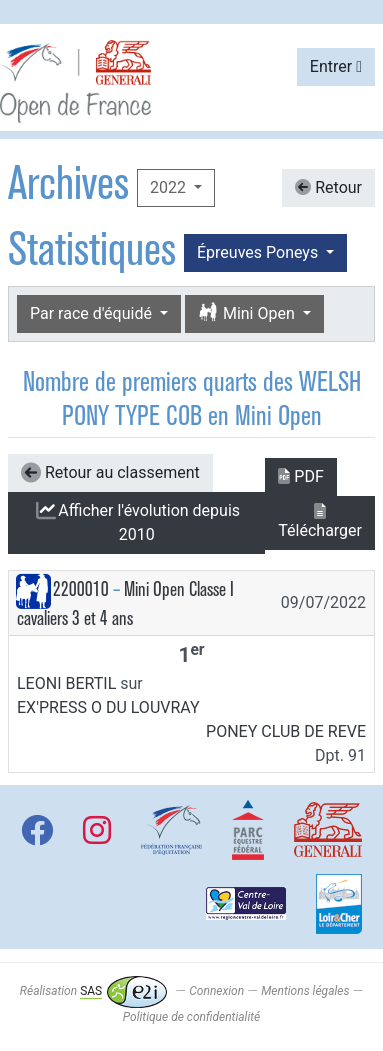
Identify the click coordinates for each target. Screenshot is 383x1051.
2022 (170, 187)
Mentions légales (305, 991)
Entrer (336, 66)
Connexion (216, 991)
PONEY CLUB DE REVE (286, 731)
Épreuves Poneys (259, 252)
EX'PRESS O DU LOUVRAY (108, 707)
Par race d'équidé (93, 313)
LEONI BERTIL (66, 683)
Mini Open (248, 313)
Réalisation (93, 991)
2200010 (81, 589)
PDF (300, 476)
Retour (328, 187)
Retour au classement (110, 473)
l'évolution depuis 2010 (136, 523)
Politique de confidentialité (191, 1017)
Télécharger (320, 521)
